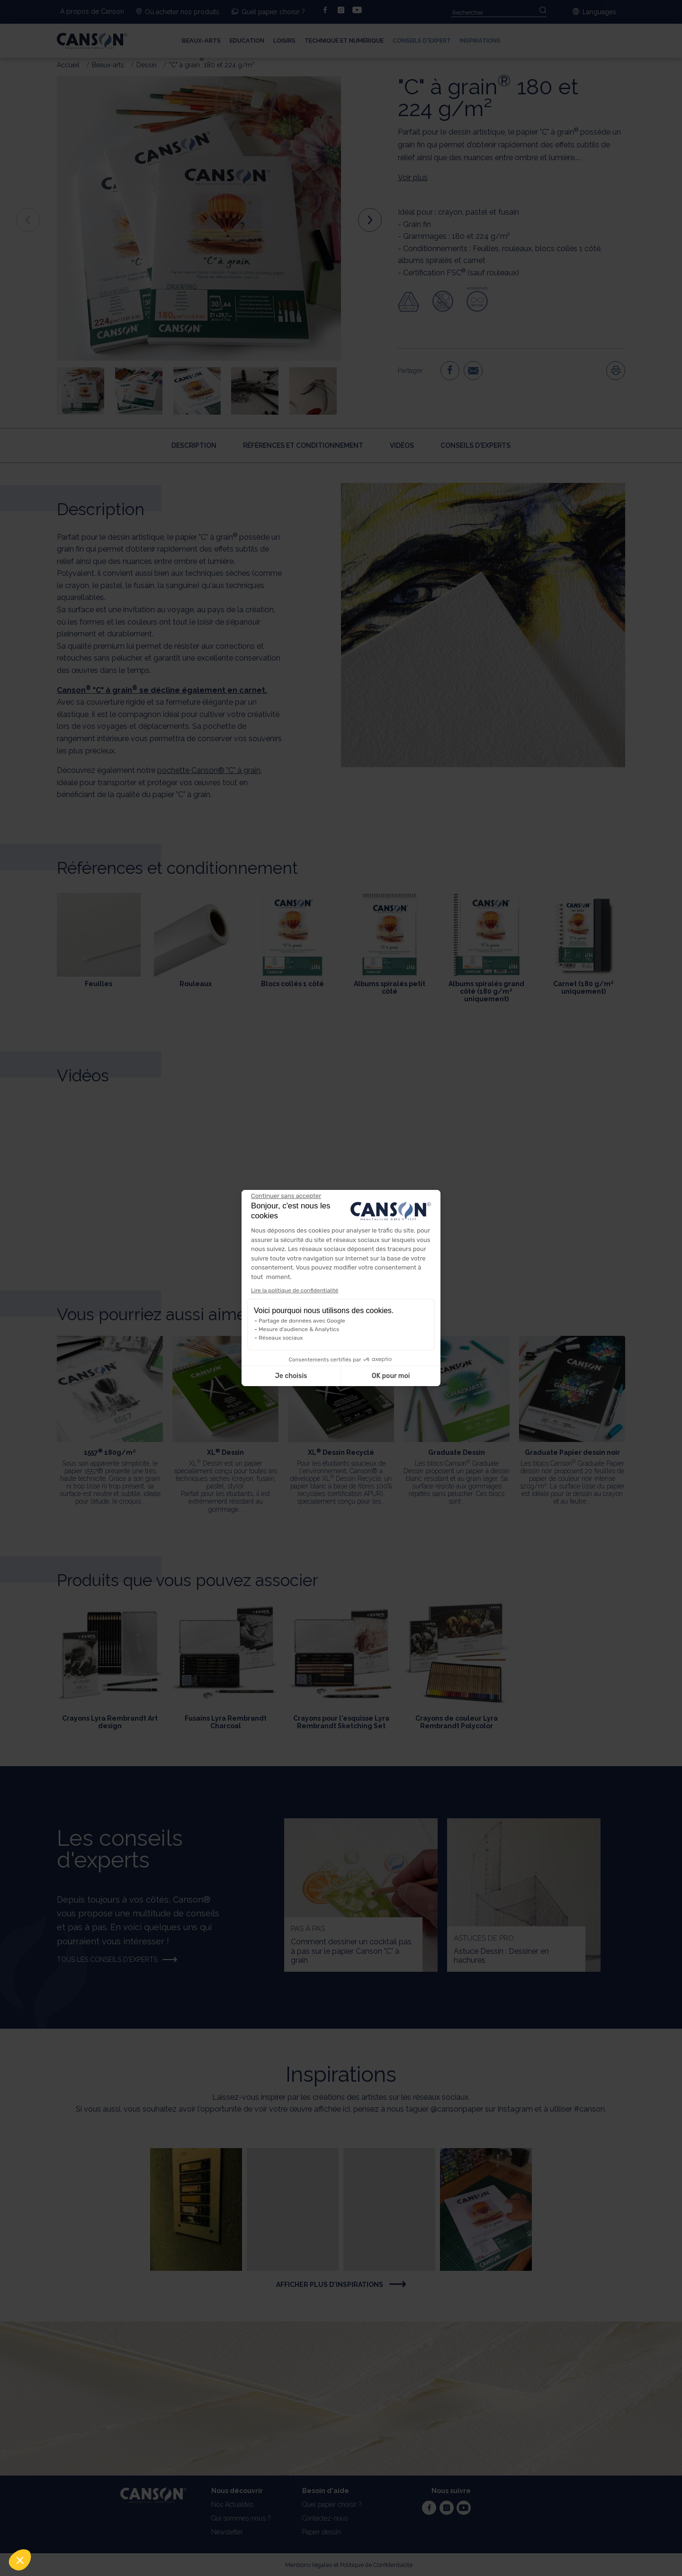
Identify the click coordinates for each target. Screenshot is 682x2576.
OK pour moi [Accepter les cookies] (391, 1376)
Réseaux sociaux (281, 1337)
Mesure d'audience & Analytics (299, 1329)
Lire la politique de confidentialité (294, 1290)
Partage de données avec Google (302, 1320)
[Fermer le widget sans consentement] (286, 1196)
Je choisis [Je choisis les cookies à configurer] (291, 1376)
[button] (20, 2560)
